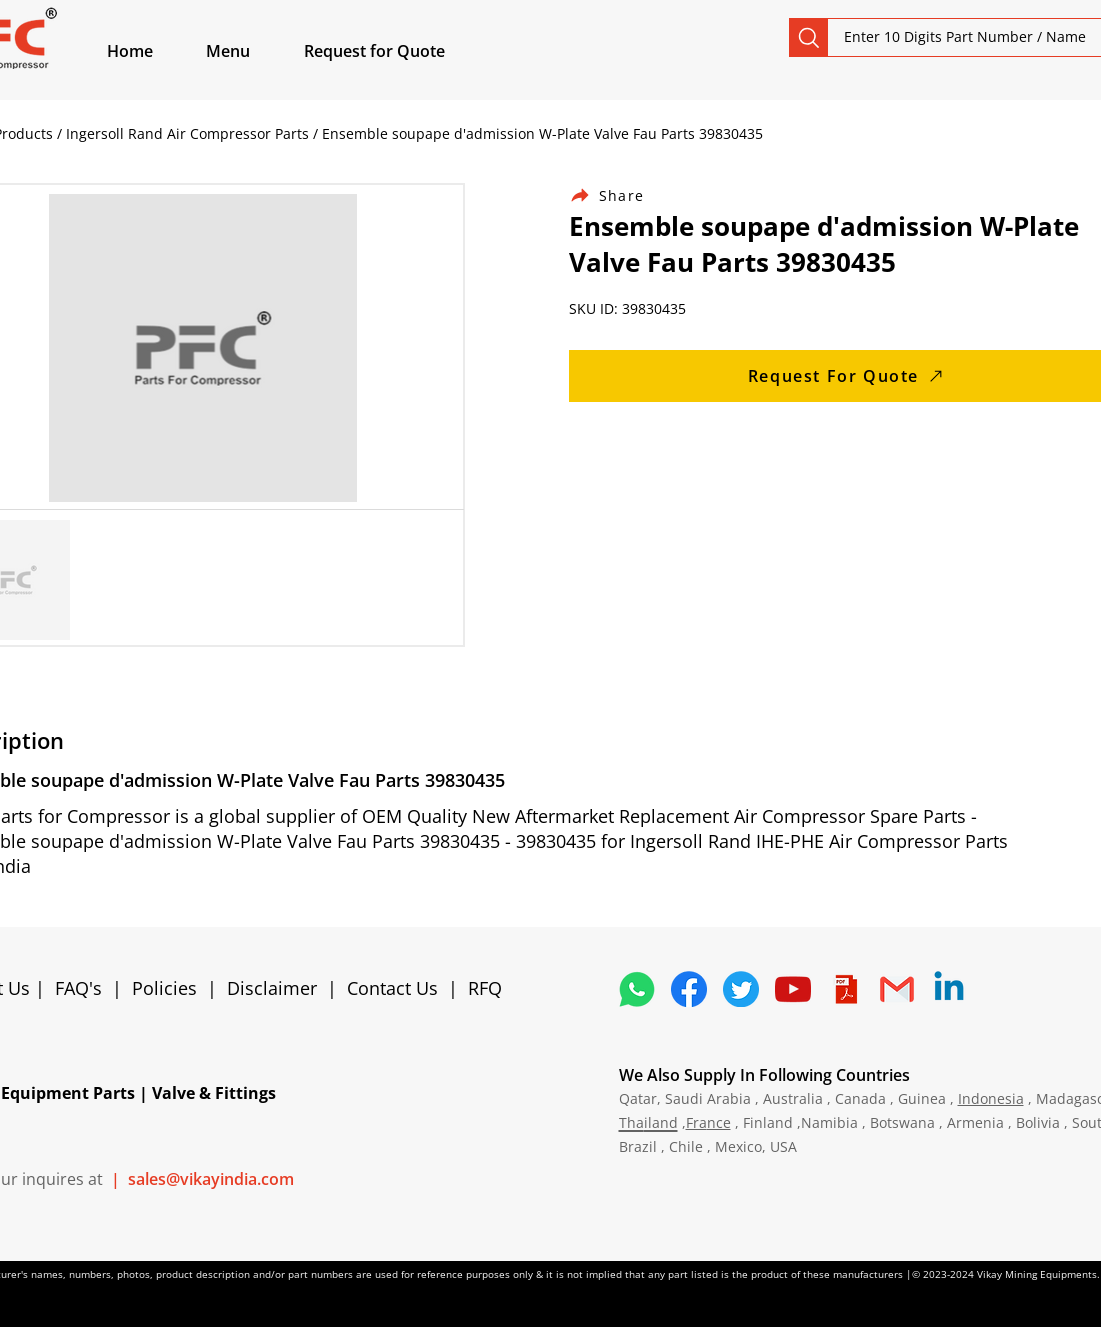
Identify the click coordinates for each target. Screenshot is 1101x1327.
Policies (164, 988)
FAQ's (78, 988)
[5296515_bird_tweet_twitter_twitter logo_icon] (741, 989)
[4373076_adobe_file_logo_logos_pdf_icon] (845, 989)
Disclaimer (277, 988)
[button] (251, 51)
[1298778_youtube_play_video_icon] (793, 989)
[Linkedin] (949, 989)
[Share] (619, 195)
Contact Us (392, 988)
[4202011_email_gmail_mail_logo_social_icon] (897, 989)
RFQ (485, 988)
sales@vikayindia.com (211, 1179)
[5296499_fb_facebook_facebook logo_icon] (689, 989)
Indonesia (991, 1098)
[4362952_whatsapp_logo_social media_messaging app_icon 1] (637, 989)
